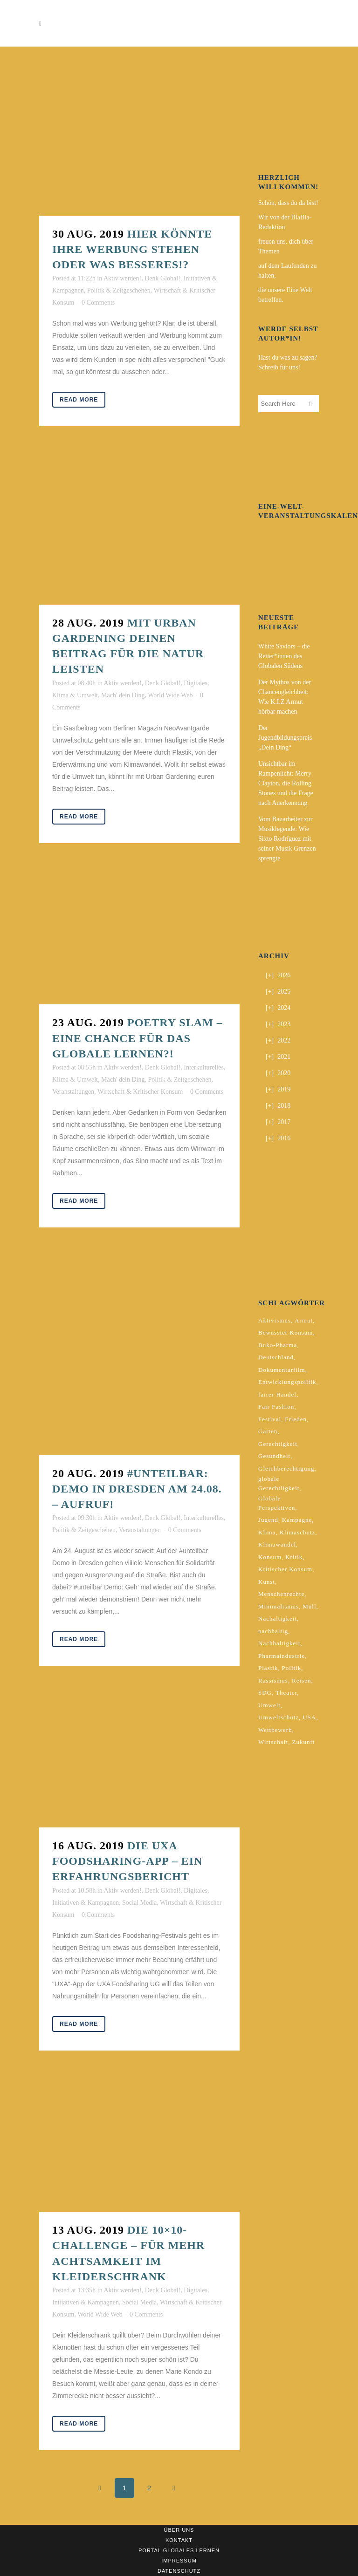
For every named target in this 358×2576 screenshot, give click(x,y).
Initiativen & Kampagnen (85, 1902)
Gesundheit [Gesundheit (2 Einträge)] (274, 1455)
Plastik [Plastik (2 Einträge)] (268, 1667)
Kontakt (179, 2540)
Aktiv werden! (122, 278)
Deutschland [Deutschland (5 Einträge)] (276, 1357)
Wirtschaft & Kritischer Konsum (140, 1091)
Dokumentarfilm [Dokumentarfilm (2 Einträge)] (281, 1369)
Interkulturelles (204, 1067)
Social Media (139, 1902)
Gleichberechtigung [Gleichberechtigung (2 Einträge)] (286, 1468)
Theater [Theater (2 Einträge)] (286, 1692)
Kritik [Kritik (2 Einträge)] (294, 1557)
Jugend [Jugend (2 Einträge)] (268, 1519)
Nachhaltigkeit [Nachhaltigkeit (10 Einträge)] (279, 1643)
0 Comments (98, 302)
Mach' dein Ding (123, 695)
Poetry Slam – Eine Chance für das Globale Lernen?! (137, 1037)
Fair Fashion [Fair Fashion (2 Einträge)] (276, 1406)
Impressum (179, 2560)
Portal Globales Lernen (179, 2550)
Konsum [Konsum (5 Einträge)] (270, 1557)
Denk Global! (162, 278)
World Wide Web (170, 695)
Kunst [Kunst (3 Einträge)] (266, 1581)
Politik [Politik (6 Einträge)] (292, 1667)
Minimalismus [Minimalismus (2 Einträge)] (278, 1606)
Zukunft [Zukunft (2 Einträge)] (303, 1741)
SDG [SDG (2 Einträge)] (265, 1692)
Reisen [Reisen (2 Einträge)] (301, 1680)
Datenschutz (179, 2571)
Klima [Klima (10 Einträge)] (267, 1532)
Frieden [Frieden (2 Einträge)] (296, 1419)
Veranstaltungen (73, 1091)
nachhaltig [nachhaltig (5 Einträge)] (273, 1631)
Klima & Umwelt (75, 695)
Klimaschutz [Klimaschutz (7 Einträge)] (298, 1532)
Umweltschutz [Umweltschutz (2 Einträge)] (278, 1717)
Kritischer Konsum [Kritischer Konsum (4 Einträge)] (285, 1569)
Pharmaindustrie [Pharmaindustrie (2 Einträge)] (281, 1655)
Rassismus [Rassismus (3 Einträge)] (273, 1680)
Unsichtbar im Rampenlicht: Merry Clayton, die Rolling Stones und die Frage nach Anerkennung (285, 783)
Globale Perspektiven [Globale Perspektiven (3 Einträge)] (276, 1503)
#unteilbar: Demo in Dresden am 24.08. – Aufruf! (137, 1488)
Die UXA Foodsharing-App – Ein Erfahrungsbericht (127, 1861)
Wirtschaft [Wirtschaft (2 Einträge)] (273, 1741)
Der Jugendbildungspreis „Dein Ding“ (285, 737)
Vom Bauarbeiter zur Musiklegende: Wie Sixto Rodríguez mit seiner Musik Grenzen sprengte (287, 839)
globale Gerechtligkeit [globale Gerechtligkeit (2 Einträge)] (278, 1483)
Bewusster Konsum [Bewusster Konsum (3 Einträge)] (285, 1332)
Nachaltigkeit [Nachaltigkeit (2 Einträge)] (277, 1618)
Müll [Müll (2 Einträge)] (309, 1606)
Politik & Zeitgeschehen (119, 290)
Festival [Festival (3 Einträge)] (269, 1419)
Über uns (179, 2530)
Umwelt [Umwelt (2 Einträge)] (269, 1705)
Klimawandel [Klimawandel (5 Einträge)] (277, 1544)
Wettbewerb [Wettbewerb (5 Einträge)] (275, 1729)
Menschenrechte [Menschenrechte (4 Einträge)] (281, 1593)
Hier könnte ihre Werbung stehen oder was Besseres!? (132, 249)
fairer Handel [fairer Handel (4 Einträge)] (277, 1394)
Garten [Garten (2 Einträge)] (267, 1431)
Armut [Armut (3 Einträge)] (304, 1320)
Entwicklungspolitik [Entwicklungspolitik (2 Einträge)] (287, 1381)
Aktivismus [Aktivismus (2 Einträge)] (274, 1320)
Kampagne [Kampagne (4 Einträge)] (297, 1519)
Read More (79, 399)
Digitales (195, 683)
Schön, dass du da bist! (288, 202)
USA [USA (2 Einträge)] (309, 1717)
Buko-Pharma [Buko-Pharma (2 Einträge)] (277, 1345)
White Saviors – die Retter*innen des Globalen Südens (284, 656)
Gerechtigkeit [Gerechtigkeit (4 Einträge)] (277, 1443)
